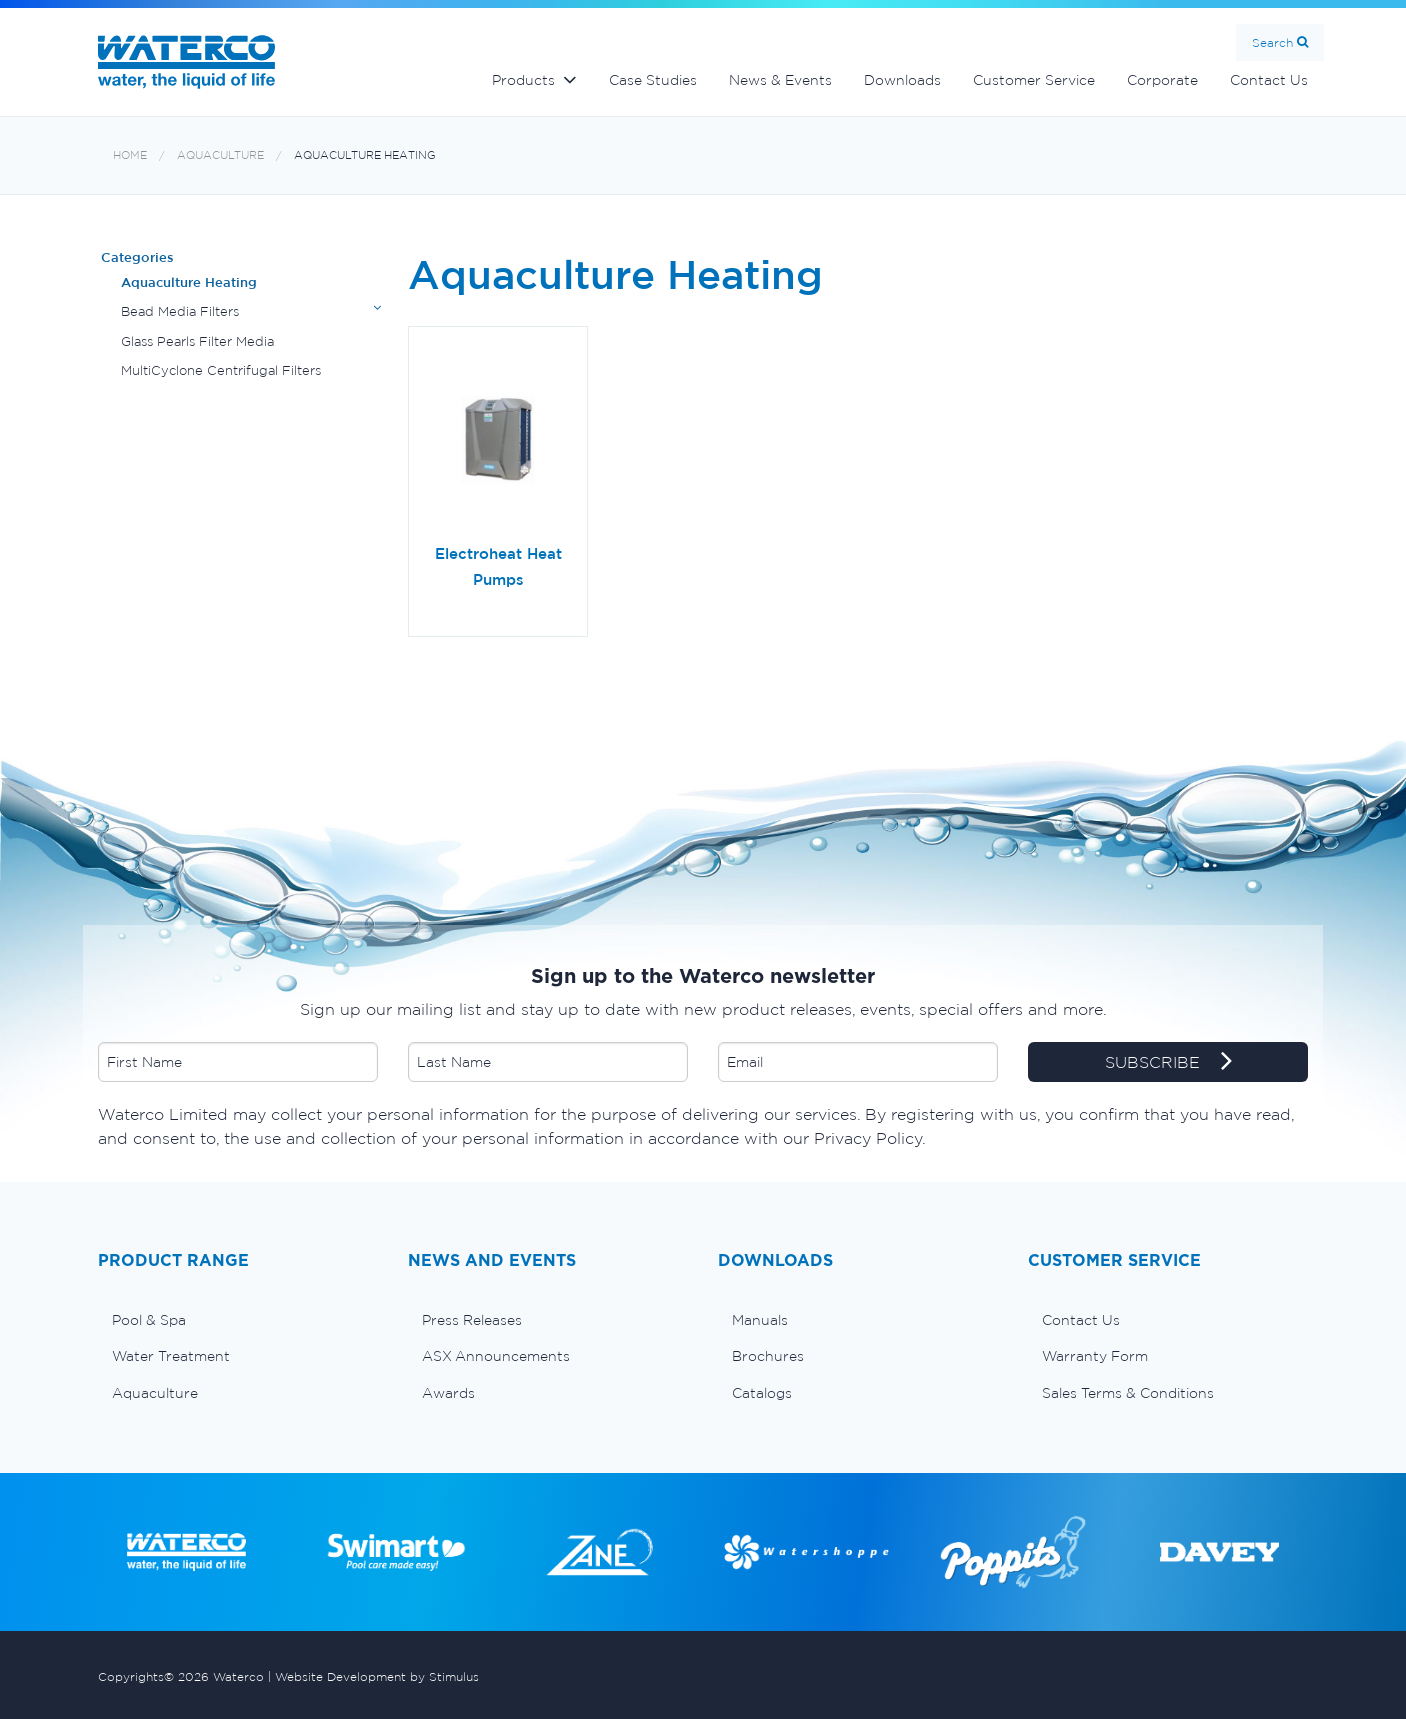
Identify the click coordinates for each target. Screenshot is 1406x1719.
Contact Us (1269, 80)
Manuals (760, 1320)
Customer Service (1034, 80)
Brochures (768, 1356)
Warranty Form (1095, 1356)
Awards (448, 1393)
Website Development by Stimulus (377, 1676)
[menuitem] (238, 1320)
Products (523, 80)
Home (130, 155)
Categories (137, 257)
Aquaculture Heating (365, 155)
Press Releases (472, 1320)
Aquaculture (220, 155)
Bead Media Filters (180, 311)
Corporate (1162, 80)
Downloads (902, 80)
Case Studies (653, 80)
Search (1272, 42)
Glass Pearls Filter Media (197, 341)
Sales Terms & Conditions (1128, 1393)
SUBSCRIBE (1168, 1063)
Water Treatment (171, 1356)
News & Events (780, 80)
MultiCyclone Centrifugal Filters (221, 370)
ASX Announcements (496, 1356)
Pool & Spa (149, 1320)
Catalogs (762, 1393)
